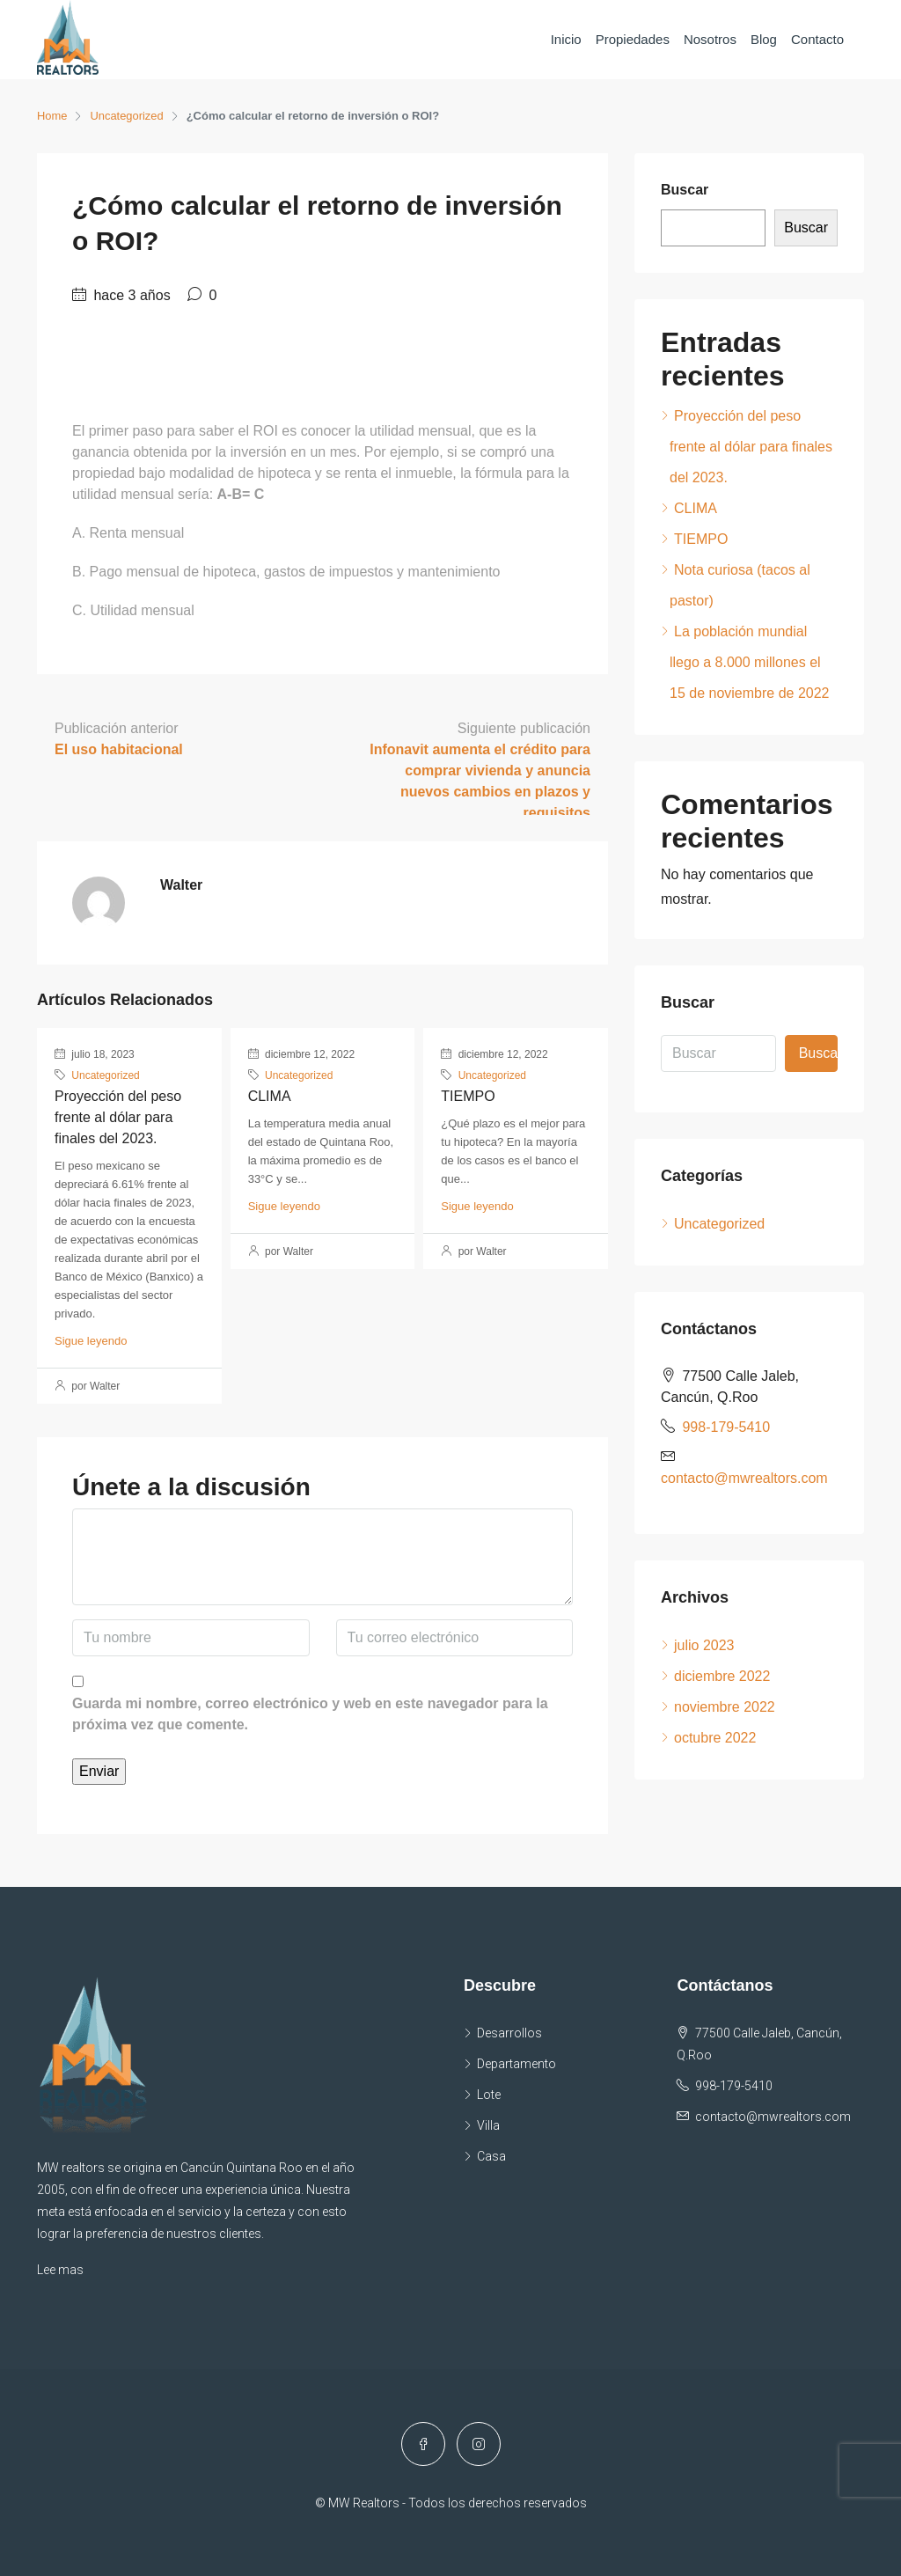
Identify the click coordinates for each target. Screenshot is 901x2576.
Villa (488, 2125)
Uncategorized (128, 115)
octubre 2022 (715, 1737)
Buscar (684, 189)
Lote (489, 2095)
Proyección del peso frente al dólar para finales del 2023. (118, 1117)
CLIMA (269, 1096)
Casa (491, 2156)
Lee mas (60, 2270)
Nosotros (710, 39)
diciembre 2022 (722, 1676)
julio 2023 (704, 1645)
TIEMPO (467, 1096)
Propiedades (633, 39)
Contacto (817, 39)
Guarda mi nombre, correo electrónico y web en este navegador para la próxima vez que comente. (310, 1714)
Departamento (516, 2064)
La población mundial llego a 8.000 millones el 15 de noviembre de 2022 (749, 662)
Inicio (566, 39)
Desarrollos (509, 2033)
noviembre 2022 (724, 1706)
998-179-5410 (726, 1427)
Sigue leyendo (91, 1340)
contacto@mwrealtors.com (744, 1478)
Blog (764, 39)
